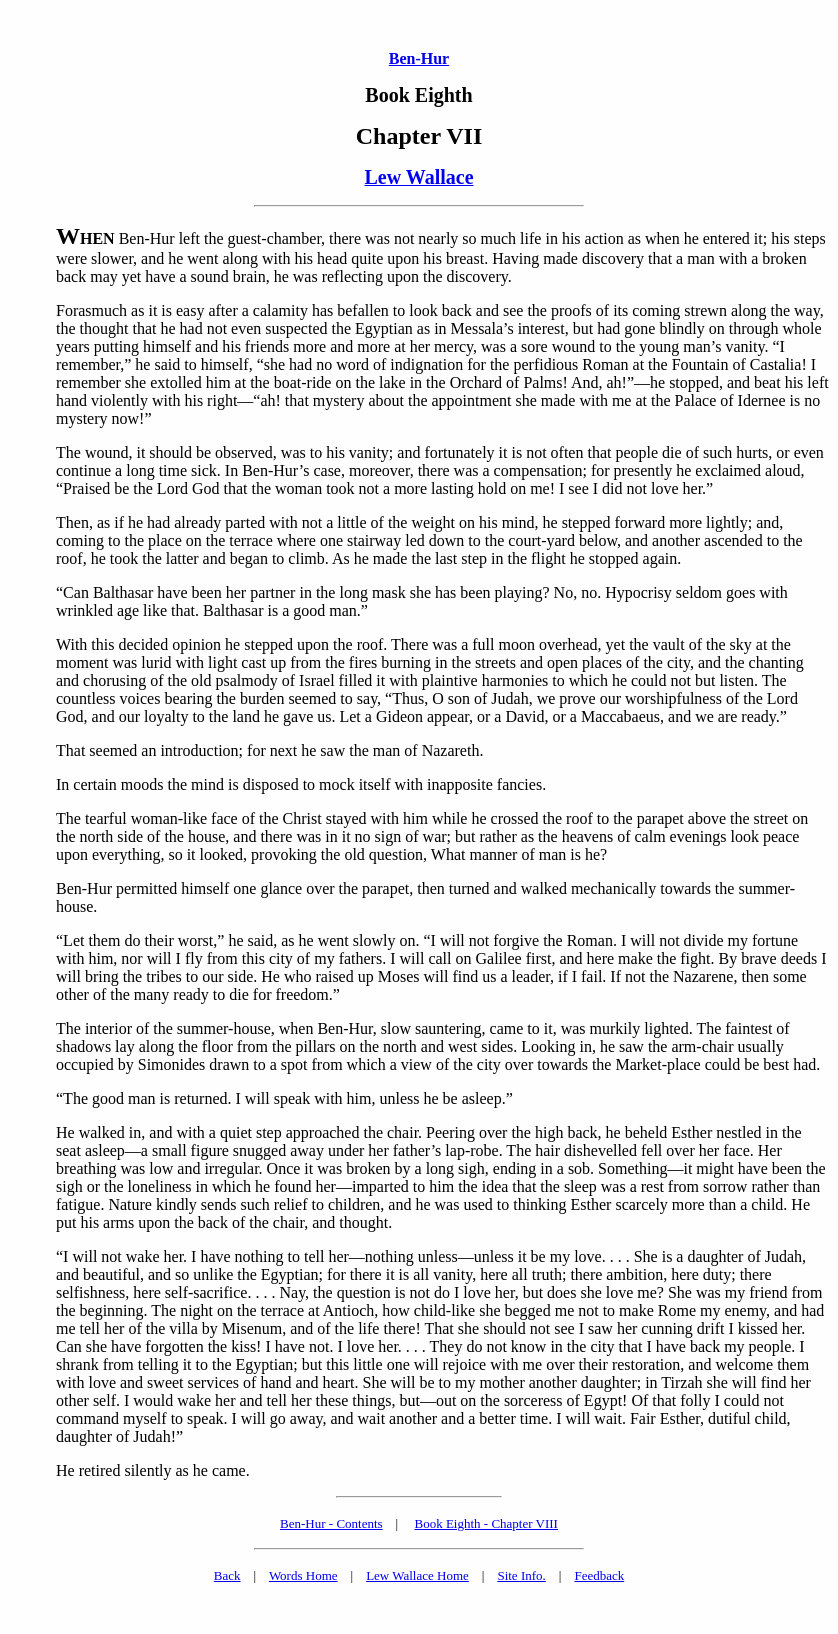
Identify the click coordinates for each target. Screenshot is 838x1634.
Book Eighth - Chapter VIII (485, 1523)
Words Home (303, 1575)
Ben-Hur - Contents (331, 1523)
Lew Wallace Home (417, 1575)
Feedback (599, 1575)
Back (227, 1575)
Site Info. (521, 1575)
